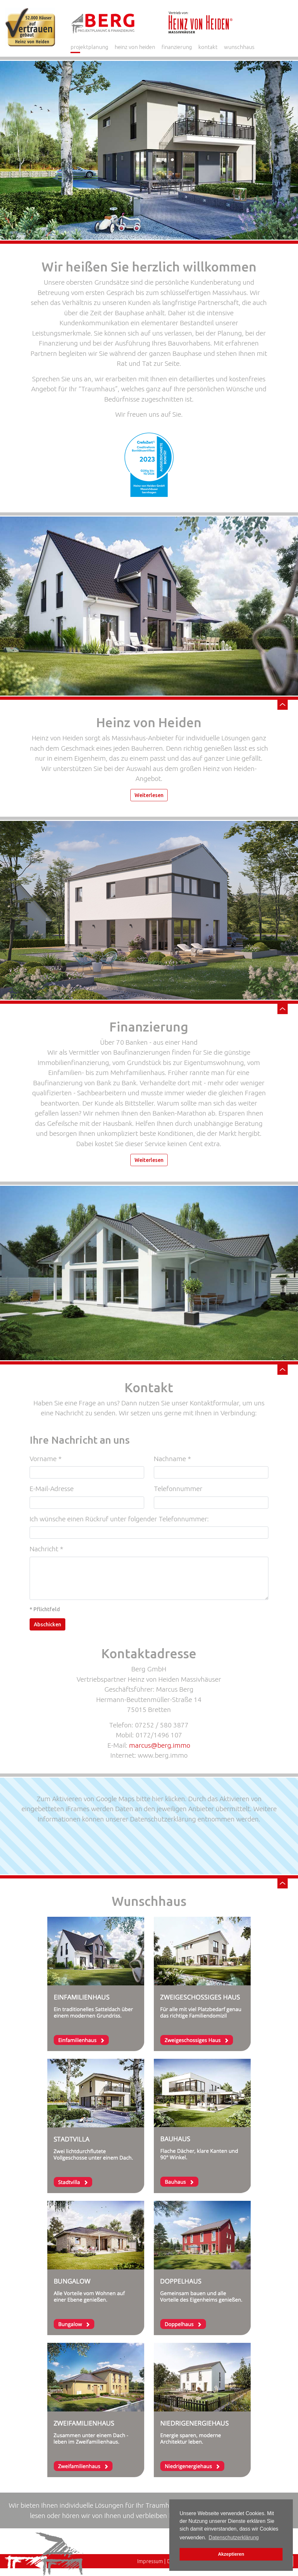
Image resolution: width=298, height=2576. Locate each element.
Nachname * (172, 1458)
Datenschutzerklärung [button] (234, 2537)
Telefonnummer (178, 1488)
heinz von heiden (135, 47)
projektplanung (89, 47)
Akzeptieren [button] (231, 2554)
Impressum (150, 2561)
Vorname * (45, 1458)
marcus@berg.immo (159, 1745)
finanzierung (177, 47)
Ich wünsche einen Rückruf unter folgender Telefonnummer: (119, 1519)
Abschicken (47, 1624)
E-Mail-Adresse (52, 1488)
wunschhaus (239, 47)
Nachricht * (46, 1549)
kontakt (208, 47)
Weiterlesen (149, 795)
